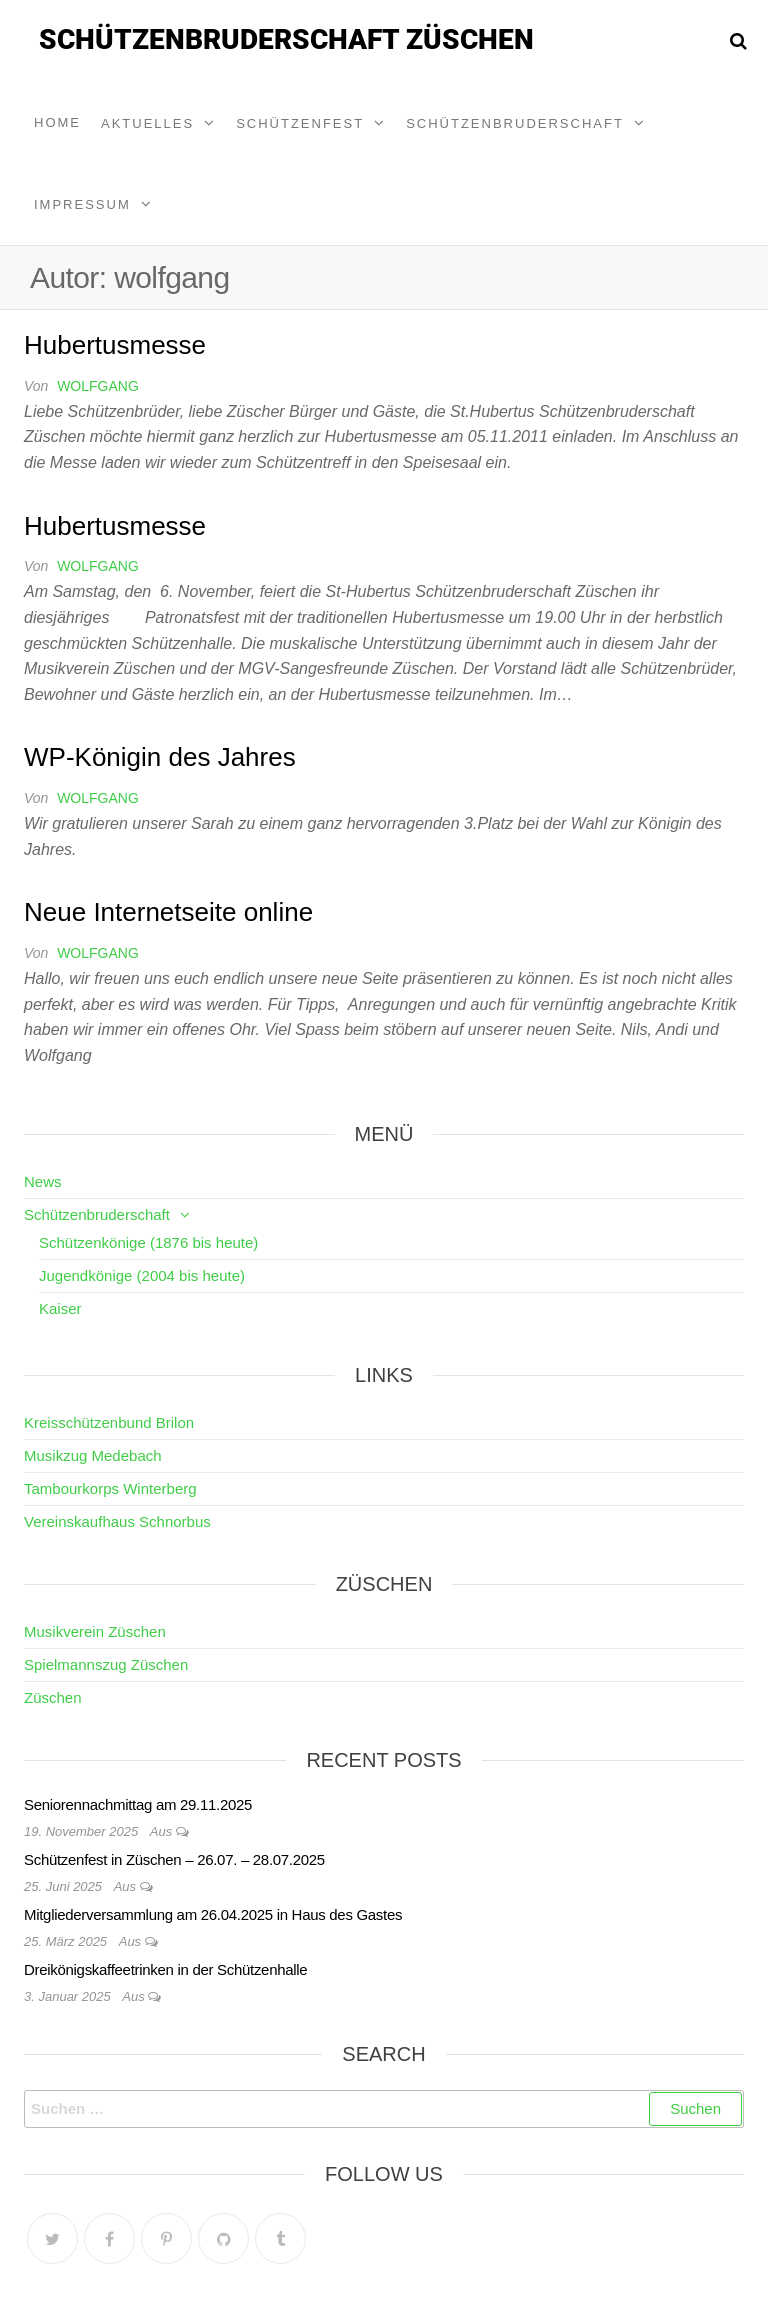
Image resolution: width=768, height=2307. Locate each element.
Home (57, 122)
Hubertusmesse (115, 345)
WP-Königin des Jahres (160, 757)
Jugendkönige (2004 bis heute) (142, 1275)
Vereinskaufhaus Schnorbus (117, 1521)
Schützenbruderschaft (515, 123)
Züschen (53, 1697)
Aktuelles (147, 123)
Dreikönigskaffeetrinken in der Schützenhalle (165, 1969)
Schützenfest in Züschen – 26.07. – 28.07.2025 (174, 1859)
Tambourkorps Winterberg (110, 1488)
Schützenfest (300, 123)
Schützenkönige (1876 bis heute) (148, 1242)
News (43, 1181)
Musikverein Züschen (95, 1631)
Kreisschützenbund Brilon (109, 1422)
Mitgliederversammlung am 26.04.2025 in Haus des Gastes (213, 1914)
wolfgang (98, 386)
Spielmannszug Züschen (106, 1664)
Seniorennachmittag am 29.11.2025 (138, 1804)
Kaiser (60, 1308)
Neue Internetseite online (168, 912)
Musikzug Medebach (93, 1455)
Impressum (82, 204)
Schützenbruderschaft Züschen (286, 39)
